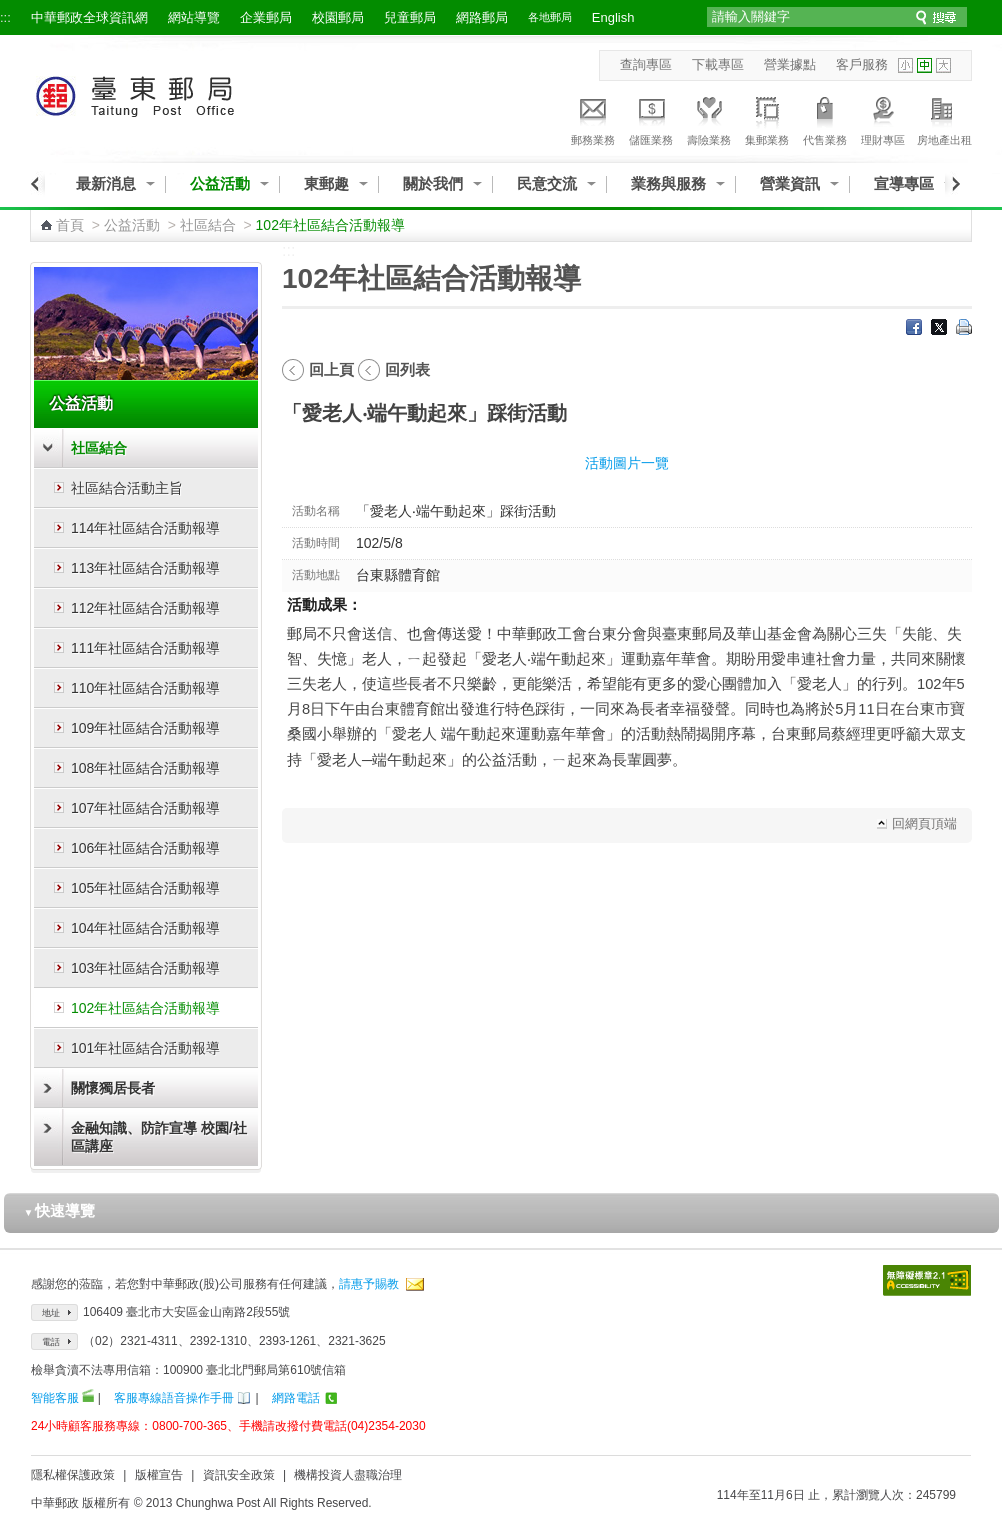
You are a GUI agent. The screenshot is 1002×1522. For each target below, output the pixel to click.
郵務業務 (593, 118)
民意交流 (547, 183)
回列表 (407, 369)
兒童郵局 (410, 17)
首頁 (70, 225)
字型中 (924, 65)
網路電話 (296, 1398)
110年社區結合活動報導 (145, 688)
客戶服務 (862, 64)
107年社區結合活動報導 (145, 808)
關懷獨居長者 (113, 1088)
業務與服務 (668, 183)
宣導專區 (904, 183)
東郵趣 (326, 183)
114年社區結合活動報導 (145, 528)
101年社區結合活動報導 (145, 1048)
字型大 (943, 65)
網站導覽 (194, 17)
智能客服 (55, 1398)
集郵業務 (767, 118)
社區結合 (208, 225)
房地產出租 (944, 118)
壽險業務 (709, 118)
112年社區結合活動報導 (145, 608)
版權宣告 (159, 1475)
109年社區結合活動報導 (145, 728)
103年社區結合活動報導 (145, 968)
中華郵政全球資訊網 (89, 17)
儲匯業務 (651, 118)
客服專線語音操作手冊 (174, 1398)
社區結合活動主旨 (127, 488)
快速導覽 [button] (60, 1210)
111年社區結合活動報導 (145, 648)
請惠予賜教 (369, 1284)
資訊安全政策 (239, 1475)
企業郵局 (266, 17)
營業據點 (790, 64)
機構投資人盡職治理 (348, 1475)
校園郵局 (338, 17)
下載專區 (718, 64)
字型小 (905, 65)
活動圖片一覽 (627, 463)
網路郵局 (482, 17)
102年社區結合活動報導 (145, 1008)
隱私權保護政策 (73, 1475)
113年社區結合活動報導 (145, 568)
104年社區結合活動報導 (145, 928)
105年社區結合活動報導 (145, 888)
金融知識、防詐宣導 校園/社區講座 (159, 1137)
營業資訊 (790, 183)
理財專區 (883, 118)
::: (5, 17)
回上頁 (331, 369)
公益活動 (220, 183)
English (613, 17)
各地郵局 (550, 17)
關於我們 (433, 183)
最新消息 (106, 183)
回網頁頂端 (924, 823)
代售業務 (825, 118)
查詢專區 (646, 64)
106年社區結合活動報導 (145, 848)
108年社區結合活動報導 (145, 768)
